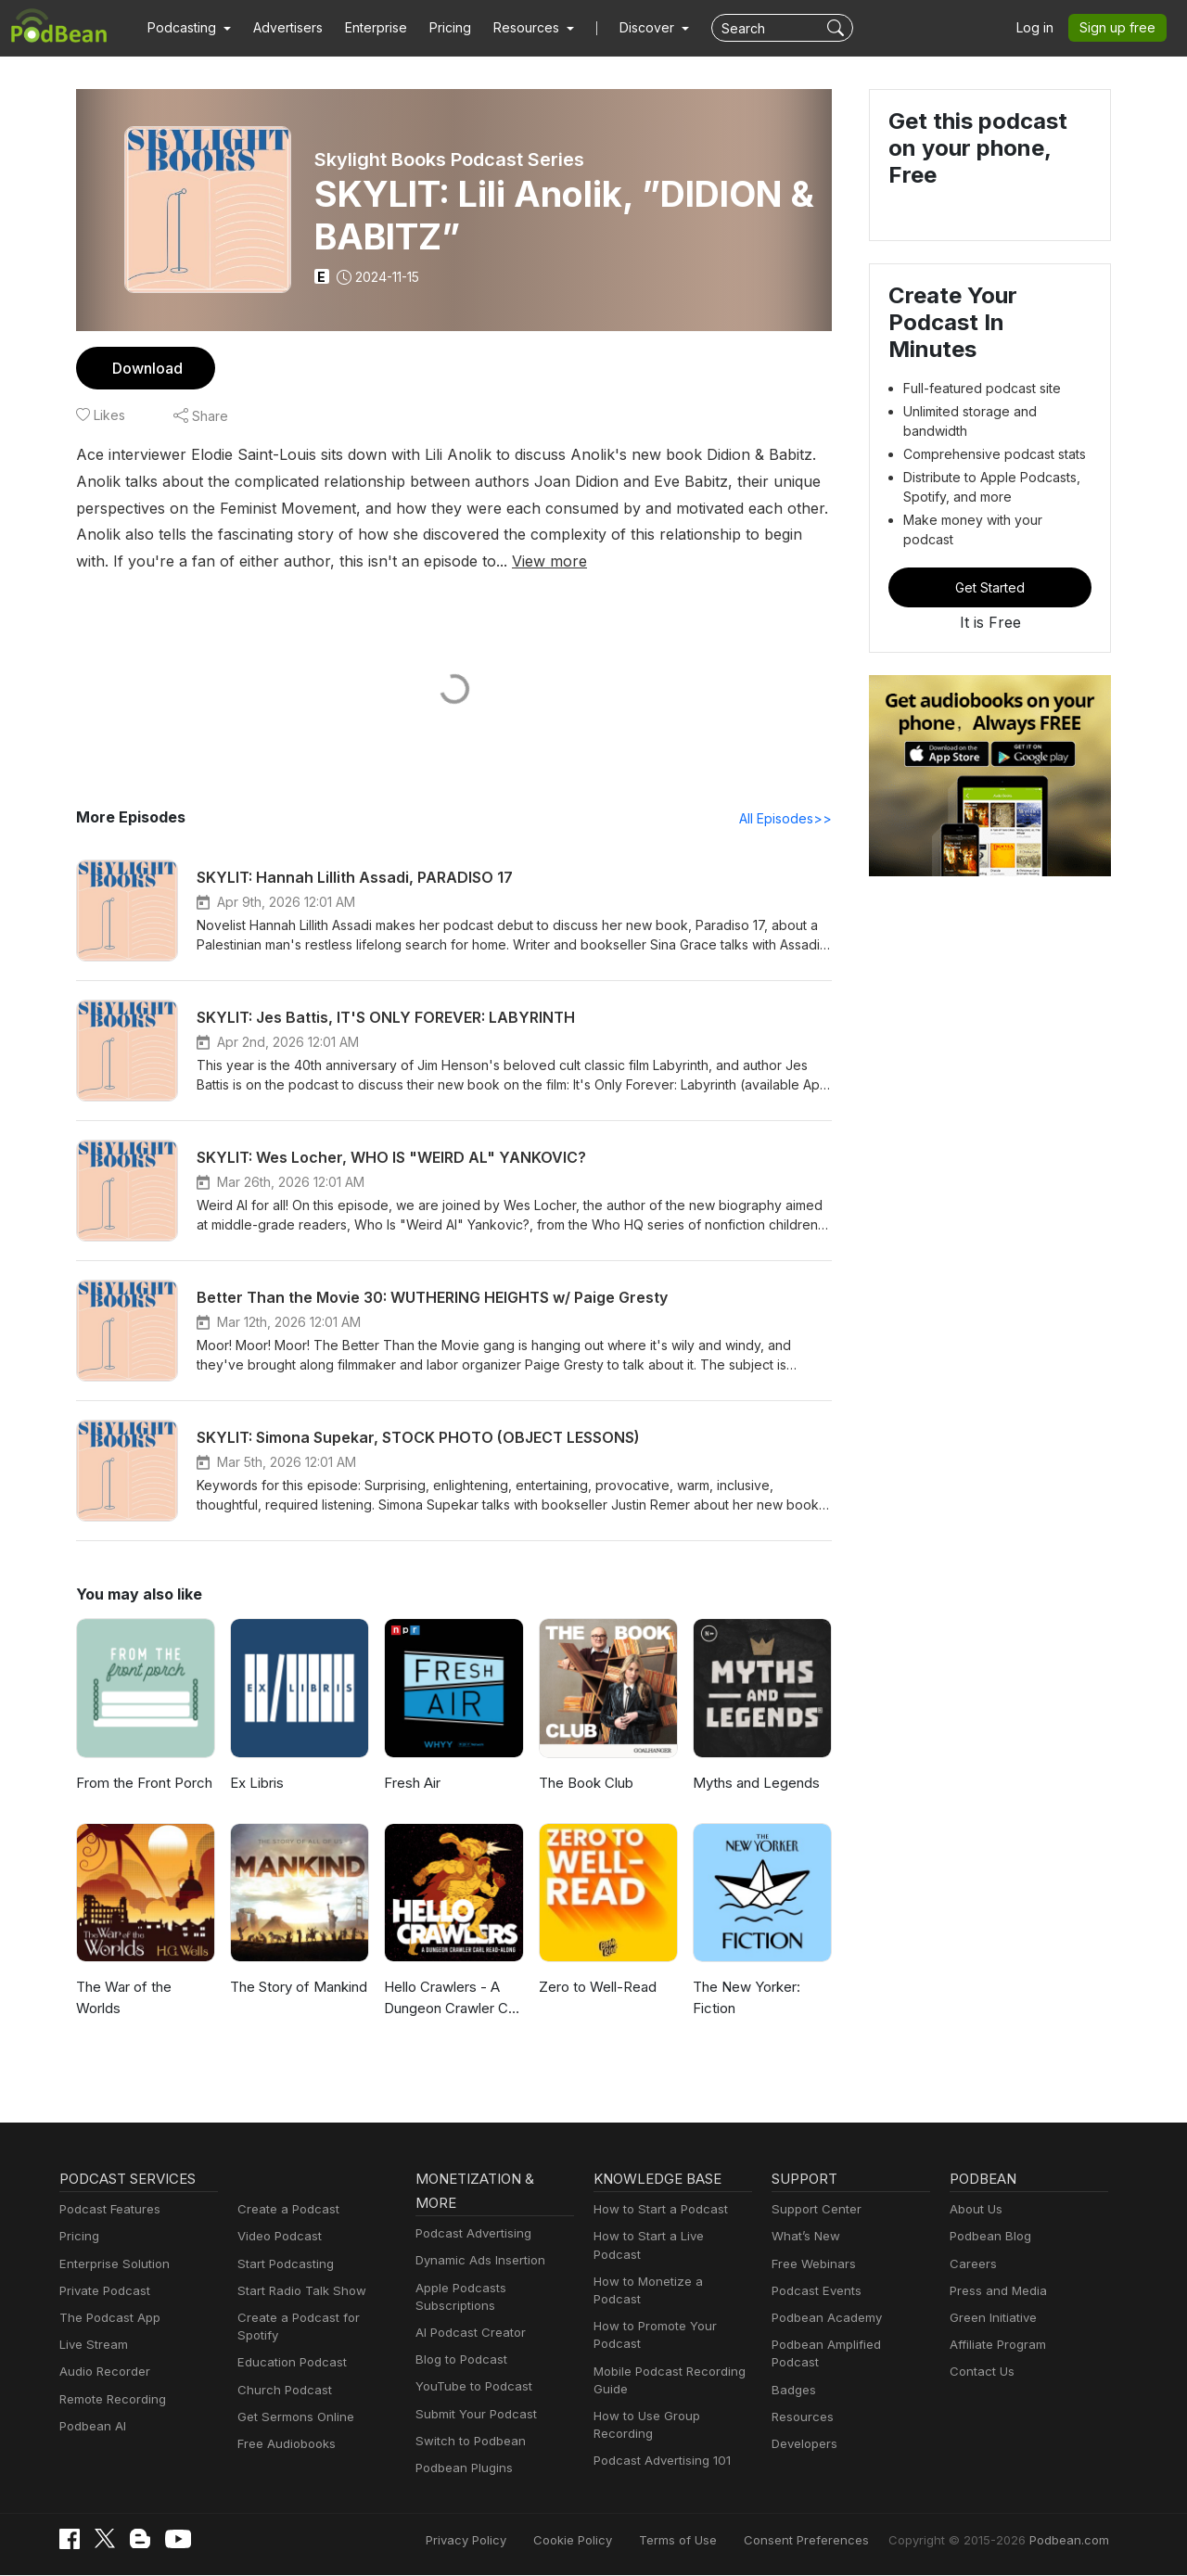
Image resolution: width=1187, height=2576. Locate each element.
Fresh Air (412, 1784)
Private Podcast (102, 2292)
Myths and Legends (753, 1784)
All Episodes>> (789, 818)
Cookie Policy (614, 2541)
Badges (792, 2372)
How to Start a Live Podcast (669, 2237)
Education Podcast (288, 2346)
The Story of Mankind (296, 1988)
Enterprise (365, 27)
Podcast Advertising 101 (659, 2426)
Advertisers (281, 27)
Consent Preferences (830, 2541)
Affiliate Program (995, 2346)
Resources (801, 2400)
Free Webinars (811, 2265)
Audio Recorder (102, 2372)
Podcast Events (814, 2292)
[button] (186, 28)
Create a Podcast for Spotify (313, 2319)
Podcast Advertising (469, 2234)
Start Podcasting (282, 2265)
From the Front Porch (142, 1784)
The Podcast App (105, 2319)
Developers (803, 2427)
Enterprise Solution (110, 2265)
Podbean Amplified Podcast (846, 2346)
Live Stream (91, 2346)
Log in (1041, 27)
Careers (971, 2265)
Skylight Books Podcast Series (450, 159)
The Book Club (585, 1784)
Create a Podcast (284, 2210)
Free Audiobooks (283, 2427)
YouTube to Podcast (470, 2387)
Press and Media (995, 2292)
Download (145, 368)
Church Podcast (281, 2372)
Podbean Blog (988, 2237)
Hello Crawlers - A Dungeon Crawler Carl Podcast (452, 2000)
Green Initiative (991, 2319)
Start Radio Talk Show (297, 2292)
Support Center (813, 2210)
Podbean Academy (823, 2319)
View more (323, 560)
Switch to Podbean (466, 2442)
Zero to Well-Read (595, 1988)
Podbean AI (90, 2427)
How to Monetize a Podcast (668, 2265)
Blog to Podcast (458, 2360)
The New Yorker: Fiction (744, 1998)
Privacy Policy (513, 2541)
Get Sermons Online (292, 2400)
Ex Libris (257, 1784)
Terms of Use (712, 2541)
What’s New (804, 2237)
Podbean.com (1072, 2541)
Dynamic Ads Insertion (476, 2261)
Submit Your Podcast (472, 2415)
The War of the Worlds (145, 1988)
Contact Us (980, 2372)
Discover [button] (629, 27)
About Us (975, 2210)
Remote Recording (110, 2400)
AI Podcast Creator (466, 2333)
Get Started (990, 540)
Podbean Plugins (461, 2469)
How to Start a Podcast (656, 2210)
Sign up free (1121, 27)
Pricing (437, 27)
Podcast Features (107, 2210)
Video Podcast (276, 2237)
